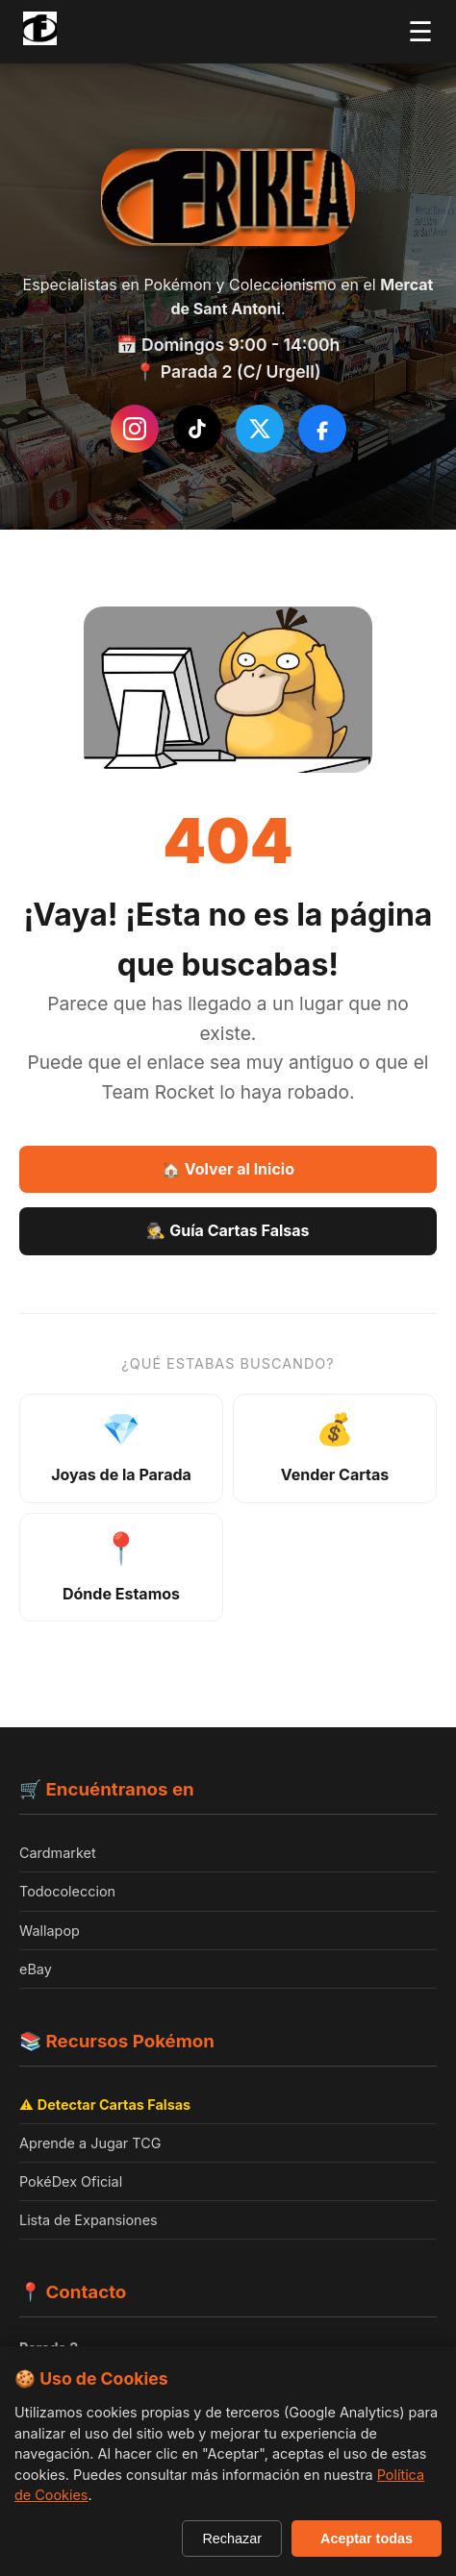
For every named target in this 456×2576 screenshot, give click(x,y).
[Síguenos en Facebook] (322, 429)
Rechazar (232, 2538)
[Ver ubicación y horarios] (121, 1567)
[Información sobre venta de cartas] (335, 1448)
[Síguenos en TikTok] (197, 429)
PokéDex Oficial (70, 2181)
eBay (35, 1969)
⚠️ (104, 2104)
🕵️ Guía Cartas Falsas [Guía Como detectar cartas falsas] (227, 1230)
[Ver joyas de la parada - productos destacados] (121, 1448)
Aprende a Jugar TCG (90, 2143)
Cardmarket (57, 1853)
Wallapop (49, 1930)
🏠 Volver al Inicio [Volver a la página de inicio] (228, 1168)
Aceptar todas (366, 2538)
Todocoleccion (67, 1891)
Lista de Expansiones (88, 2220)
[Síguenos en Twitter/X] (260, 429)
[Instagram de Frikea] (135, 429)
